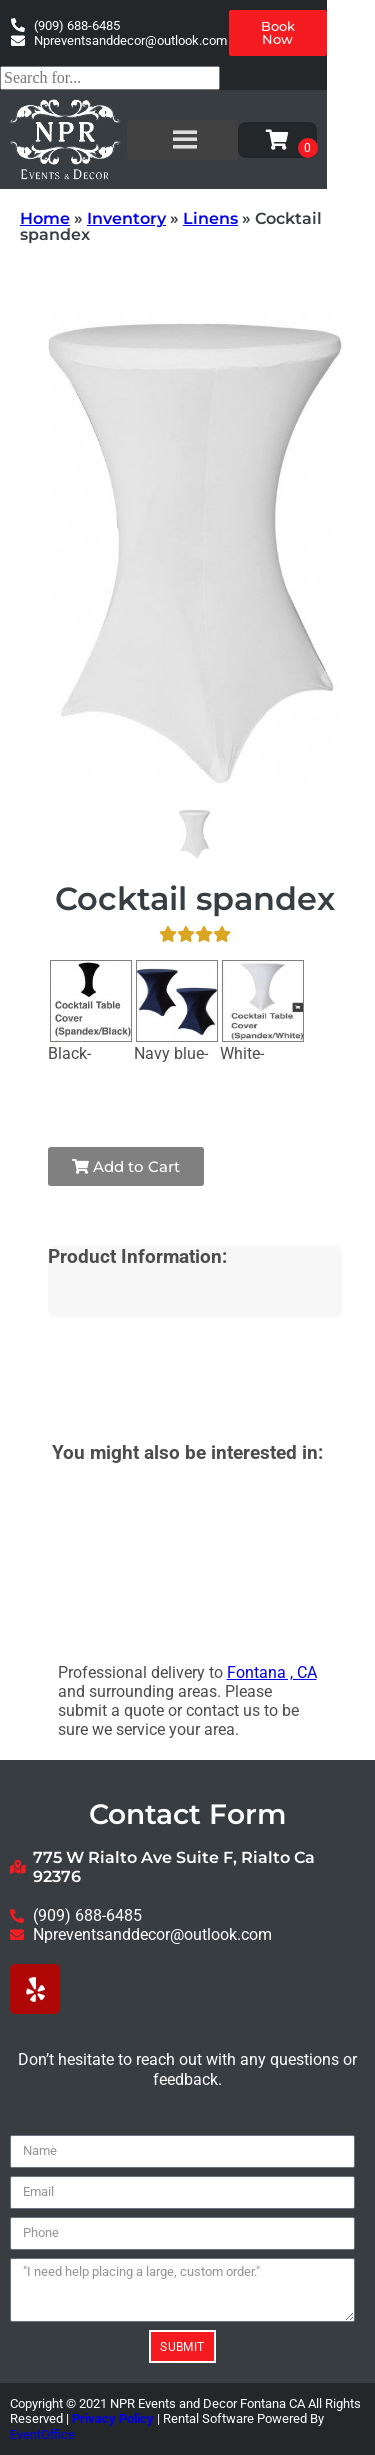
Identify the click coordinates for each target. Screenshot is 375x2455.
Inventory (126, 218)
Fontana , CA (272, 1672)
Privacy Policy (113, 2418)
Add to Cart (126, 1166)
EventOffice (42, 2434)
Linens (210, 218)
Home (45, 218)
